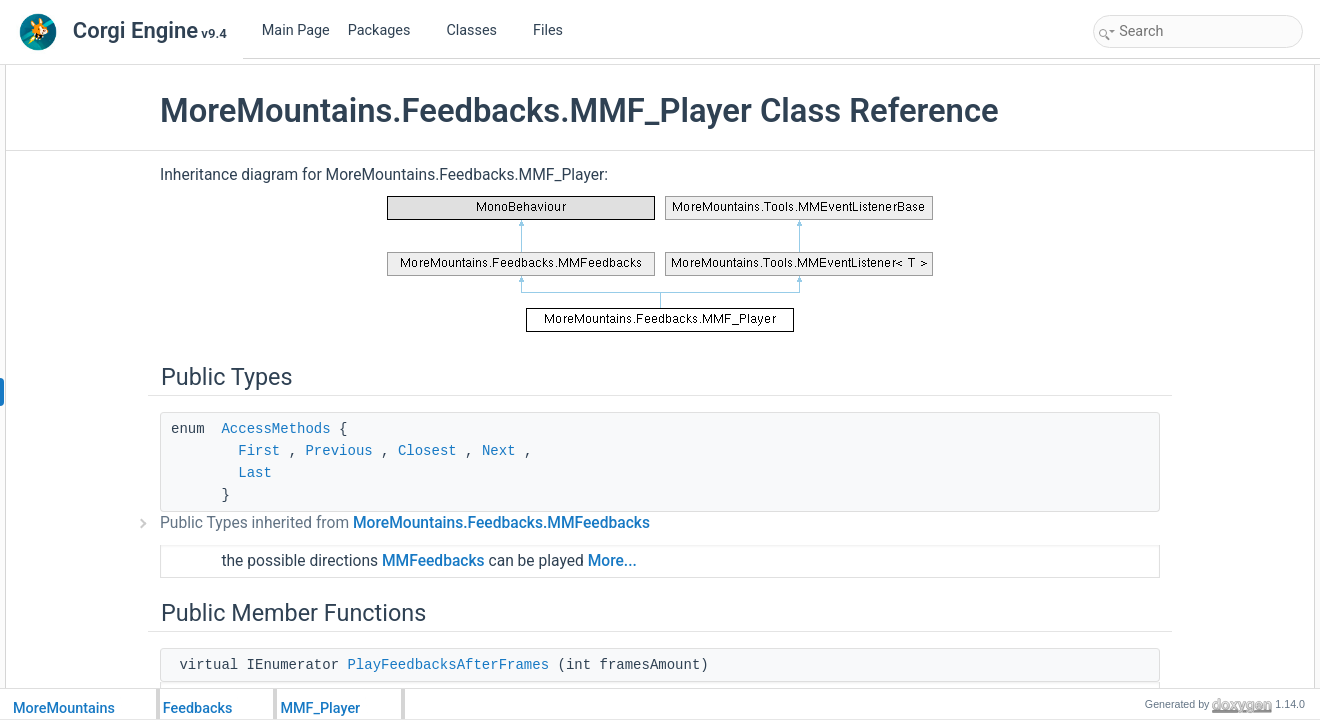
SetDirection (1147, 604)
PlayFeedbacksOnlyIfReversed (1197, 318)
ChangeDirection (1159, 582)
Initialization (1146, 186)
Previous (444, 489)
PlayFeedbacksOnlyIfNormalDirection (1214, 362)
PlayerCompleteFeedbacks (1187, 670)
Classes (479, 30)
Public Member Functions (1166, 120)
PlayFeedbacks (1156, 230)
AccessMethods (381, 467)
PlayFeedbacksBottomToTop (1191, 450)
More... (718, 599)
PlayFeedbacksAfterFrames (1189, 142)
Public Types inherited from (511, 561)
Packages (387, 30)
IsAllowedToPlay (1158, 472)
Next (605, 489)
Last (361, 511)
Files (555, 30)
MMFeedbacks (539, 599)
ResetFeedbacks (1160, 560)
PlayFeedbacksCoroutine (1182, 406)
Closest (533, 489)
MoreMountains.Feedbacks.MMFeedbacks (607, 561)
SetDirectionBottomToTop (1182, 648)
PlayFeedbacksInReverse (1183, 274)
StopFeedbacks (1156, 494)
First (365, 489)
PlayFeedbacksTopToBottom (1191, 428)
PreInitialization (1155, 164)
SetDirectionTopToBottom (1182, 626)
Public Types (1133, 76)
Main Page (296, 30)
